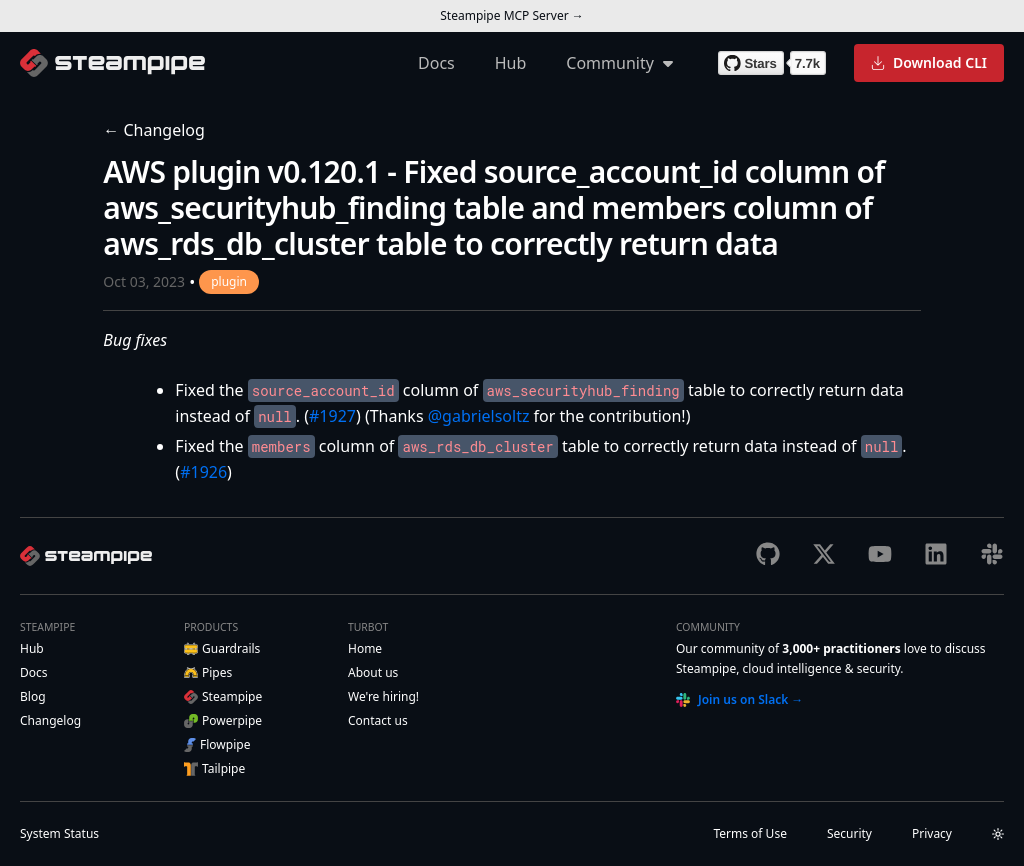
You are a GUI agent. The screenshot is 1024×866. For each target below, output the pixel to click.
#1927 (332, 416)
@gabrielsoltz (479, 416)
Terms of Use (749, 833)
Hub (511, 63)
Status (59, 833)
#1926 (203, 472)
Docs (436, 63)
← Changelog (154, 130)
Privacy (932, 833)
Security (849, 833)
